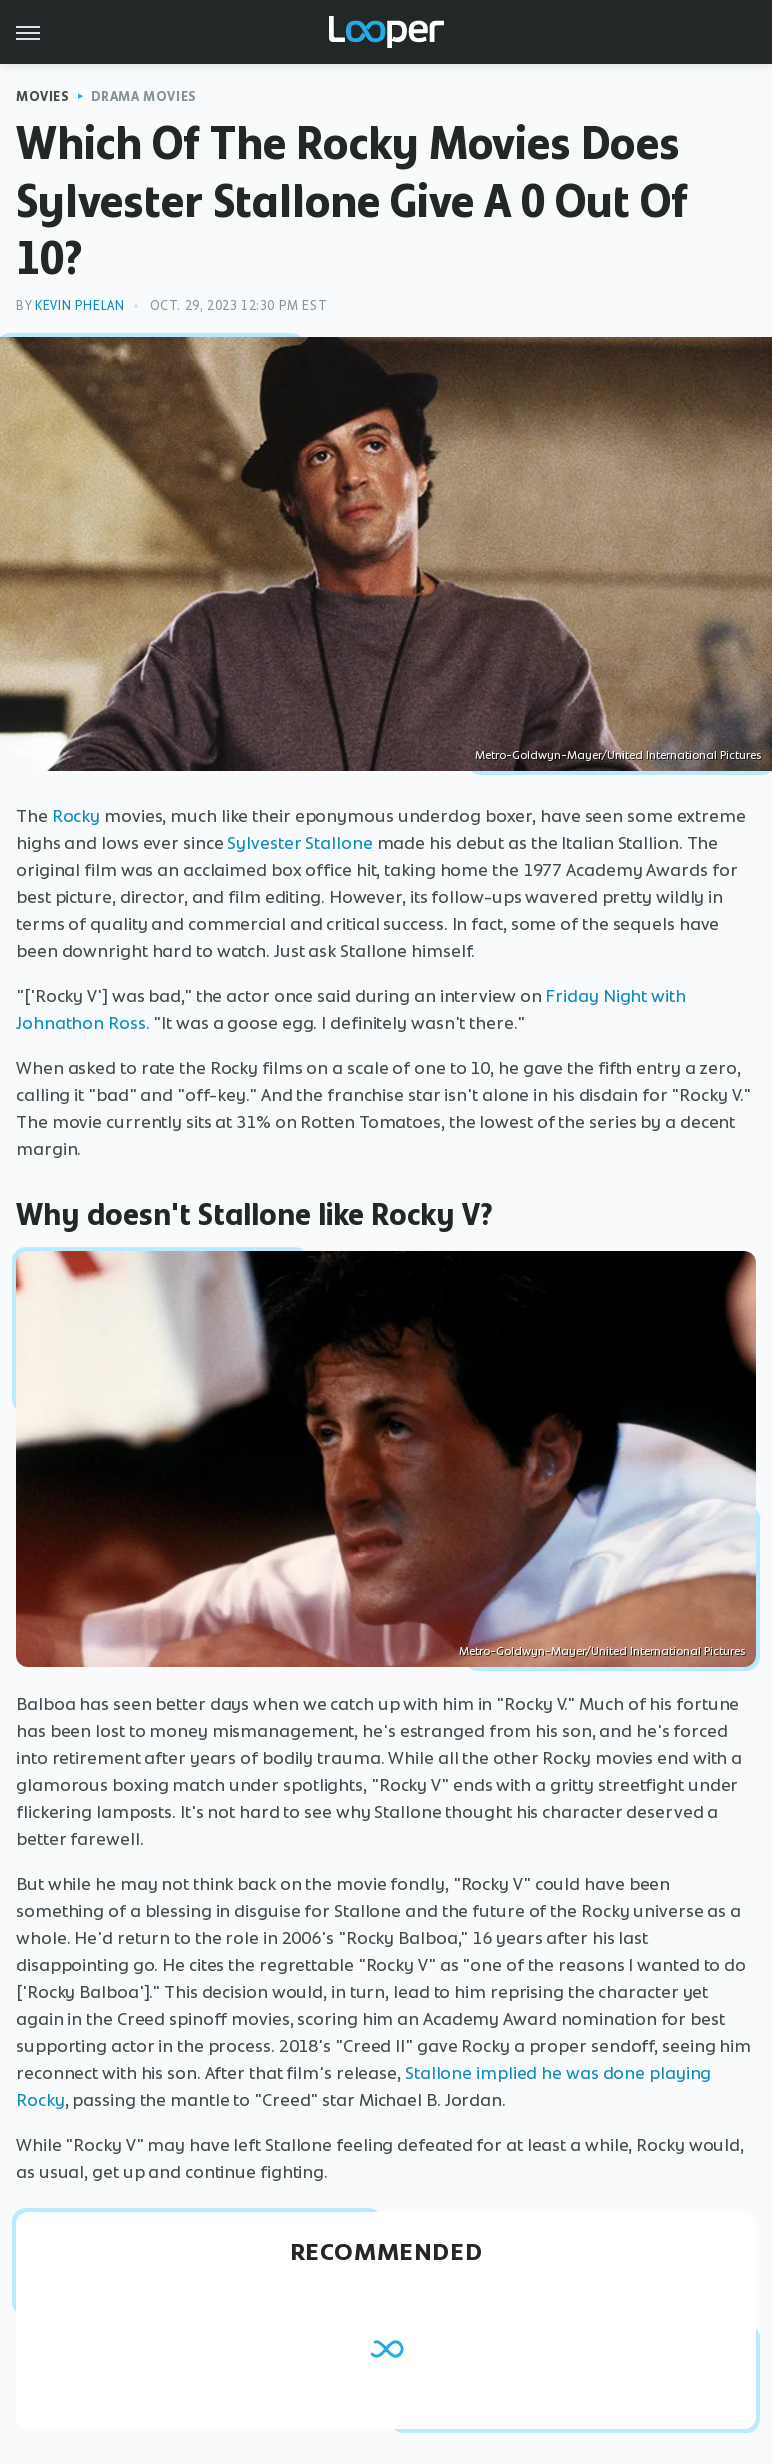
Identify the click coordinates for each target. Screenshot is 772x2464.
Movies (43, 96)
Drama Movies (144, 96)
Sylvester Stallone (299, 843)
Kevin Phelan (79, 305)
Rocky (76, 816)
